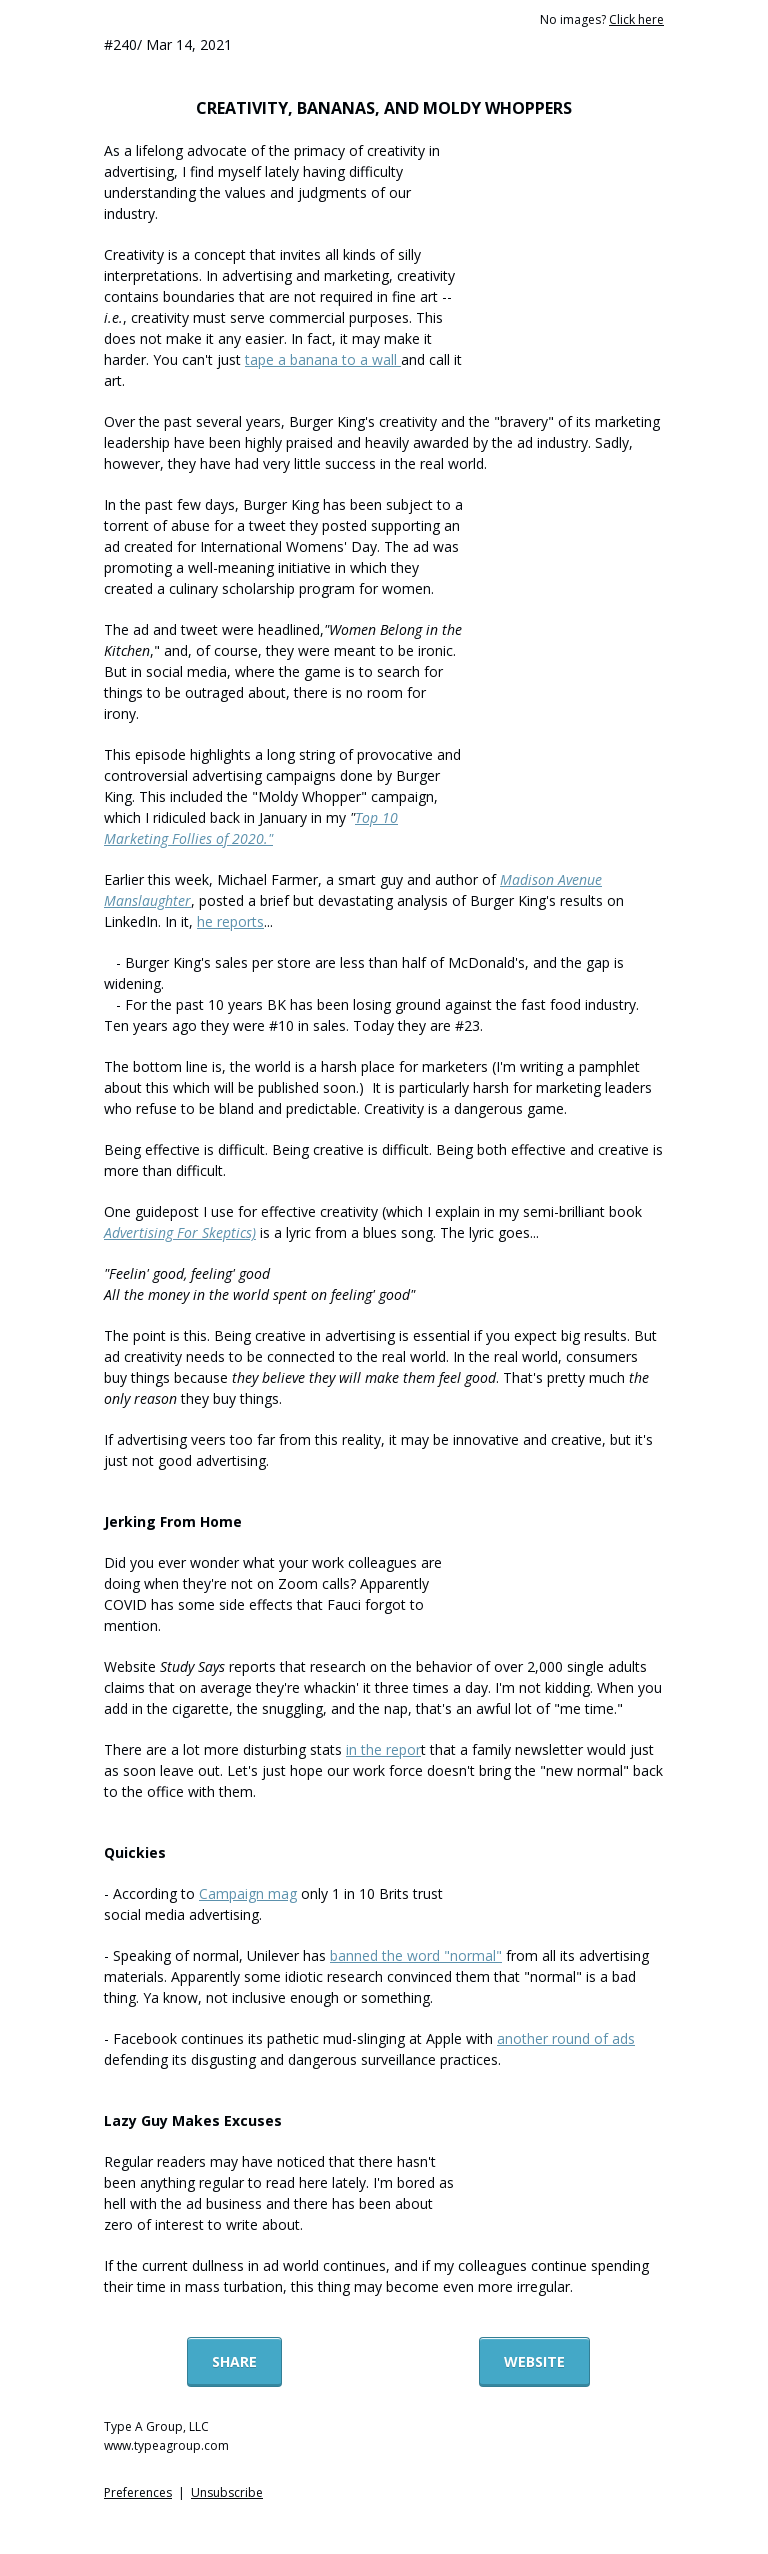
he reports (230, 921)
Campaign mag (248, 1893)
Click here (636, 19)
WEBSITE (534, 2361)
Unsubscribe (227, 2492)
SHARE (234, 2361)
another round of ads (566, 2038)
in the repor (383, 1749)
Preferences (138, 2492)
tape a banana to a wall (323, 359)
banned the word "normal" (416, 1955)
